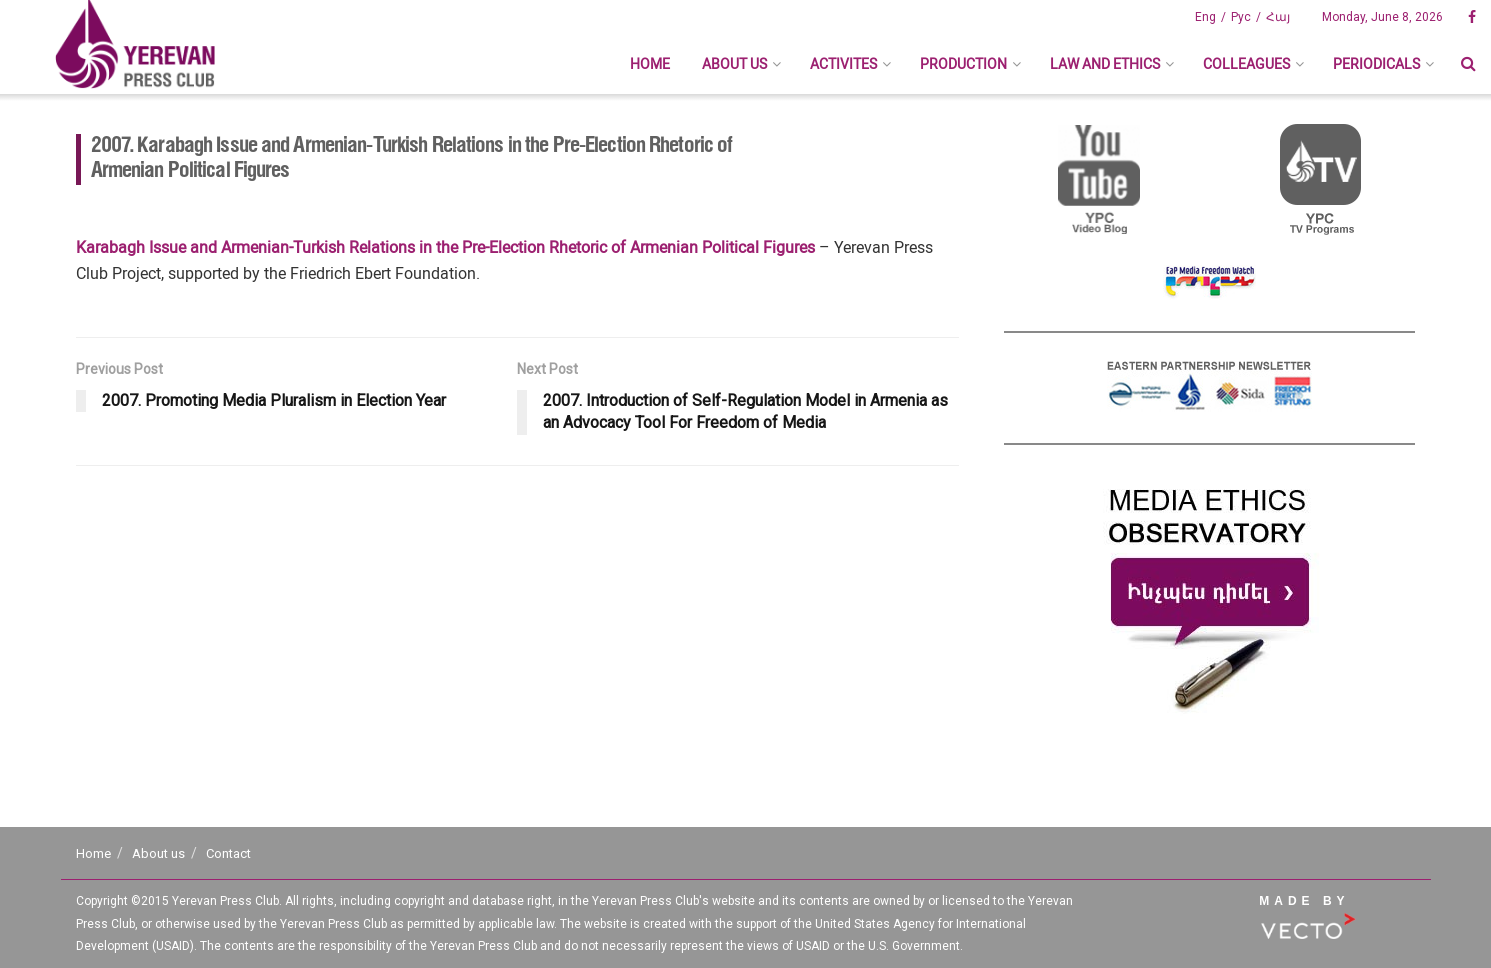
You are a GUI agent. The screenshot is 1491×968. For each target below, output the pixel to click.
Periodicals (1376, 64)
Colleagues (1246, 64)
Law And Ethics (1105, 64)
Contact (228, 853)
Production (963, 64)
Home (650, 64)
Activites (843, 64)
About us (734, 64)
